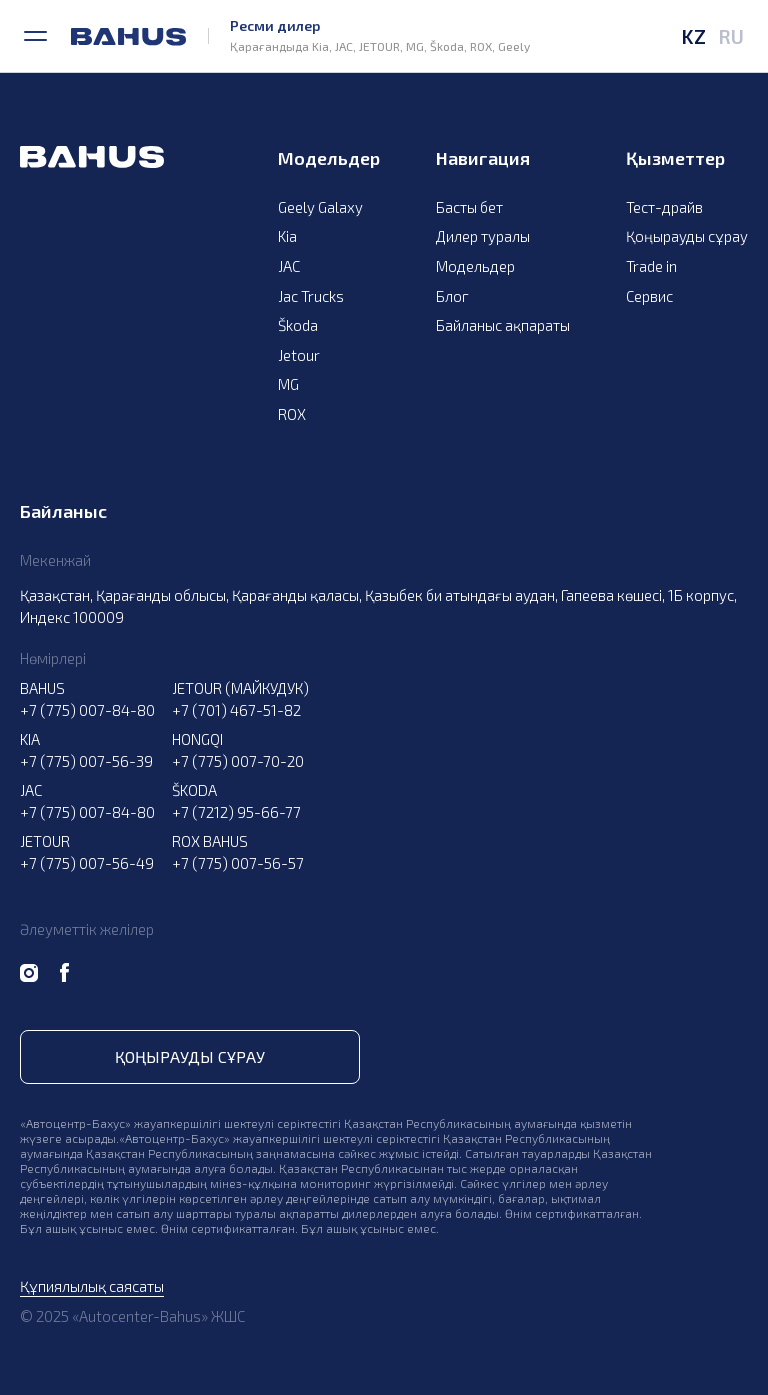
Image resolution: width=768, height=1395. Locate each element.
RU (731, 36)
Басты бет (469, 207)
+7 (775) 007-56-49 (87, 863)
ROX (292, 414)
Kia (287, 236)
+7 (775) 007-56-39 (86, 761)
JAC (289, 266)
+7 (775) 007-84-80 (87, 710)
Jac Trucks (311, 296)
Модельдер (475, 266)
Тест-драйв (664, 207)
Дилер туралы (483, 236)
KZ (693, 36)
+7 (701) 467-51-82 (236, 710)
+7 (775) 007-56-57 (238, 863)
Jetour (299, 355)
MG (288, 384)
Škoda (298, 325)
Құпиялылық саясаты (92, 1286)
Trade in (651, 266)
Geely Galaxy (320, 207)
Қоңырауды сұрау (687, 236)
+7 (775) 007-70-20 (238, 761)
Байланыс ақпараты (503, 325)
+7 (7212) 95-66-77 (236, 812)
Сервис (649, 296)
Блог (452, 296)
